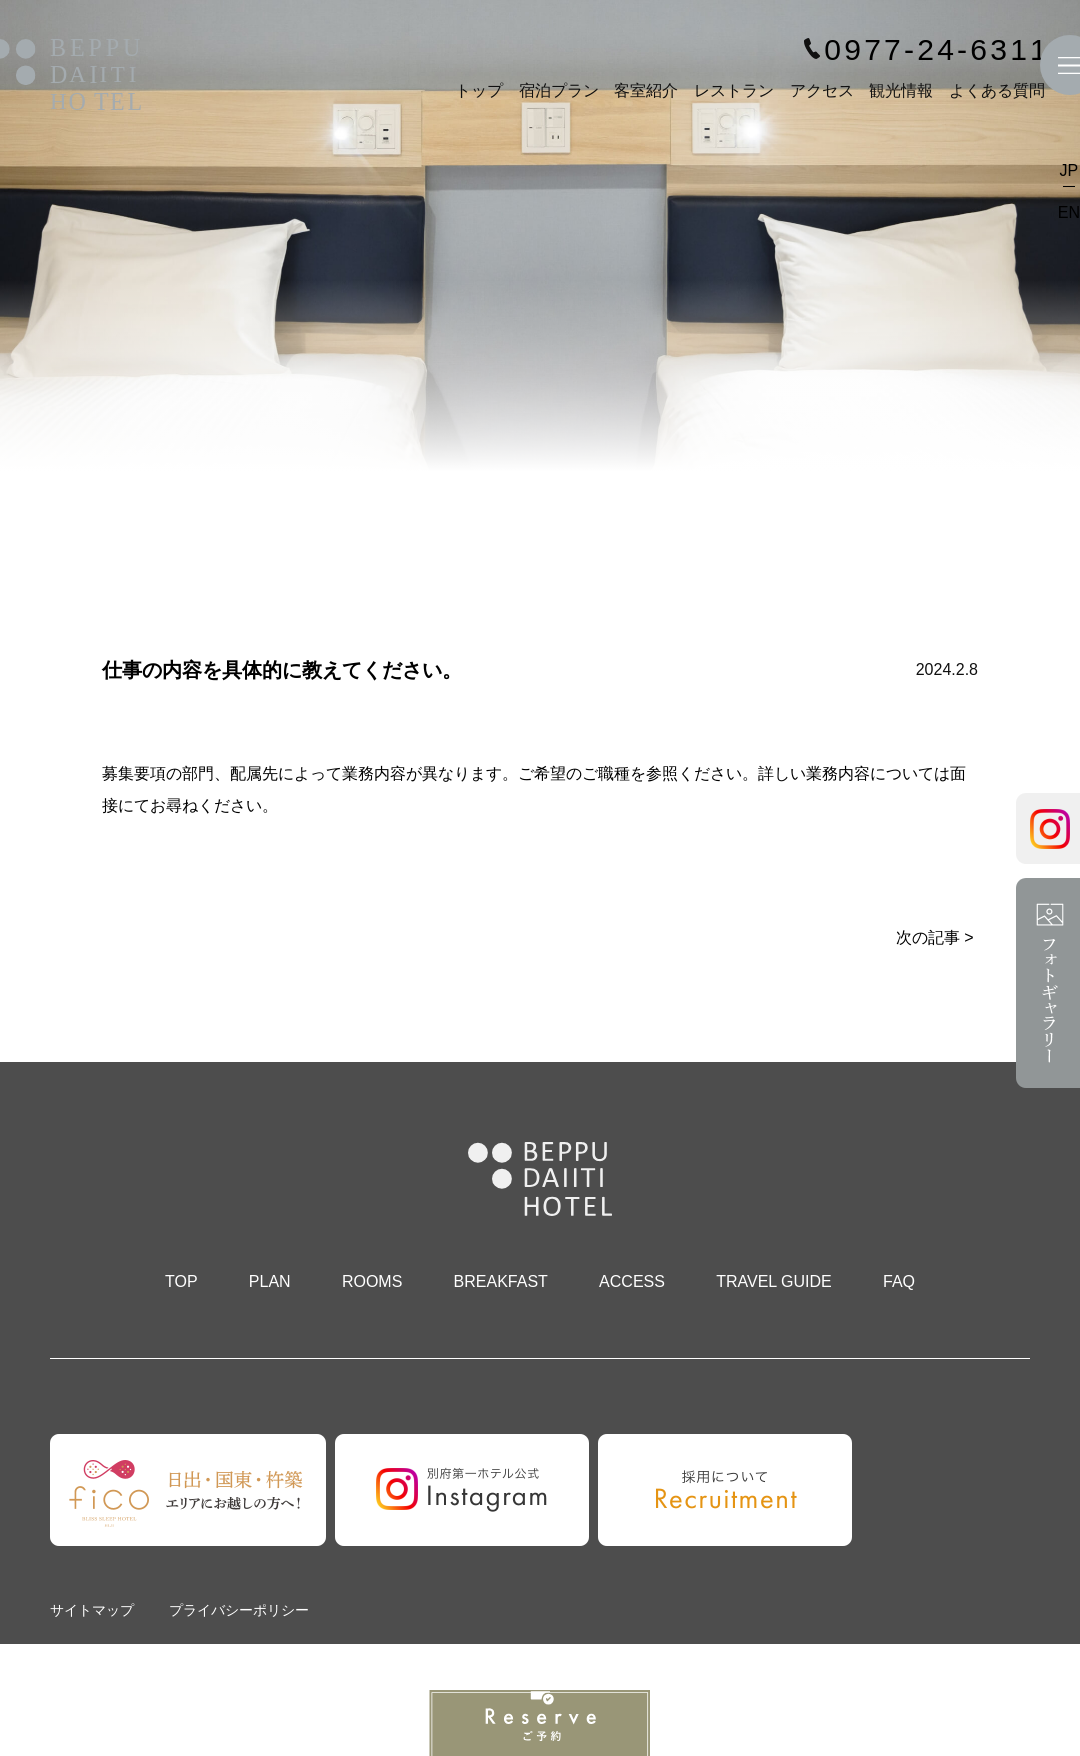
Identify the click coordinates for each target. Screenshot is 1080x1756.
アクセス (822, 90)
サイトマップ (92, 1610)
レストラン (734, 90)
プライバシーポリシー (239, 1610)
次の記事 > (935, 937)
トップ (479, 90)
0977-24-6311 (937, 50)
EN (1069, 212)
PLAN (270, 1281)
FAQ (899, 1281)
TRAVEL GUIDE (774, 1281)
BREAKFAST (501, 1281)
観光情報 (901, 90)
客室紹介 (646, 90)
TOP (181, 1281)
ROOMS (372, 1281)
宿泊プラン (559, 90)
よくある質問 (997, 90)
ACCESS (632, 1281)
